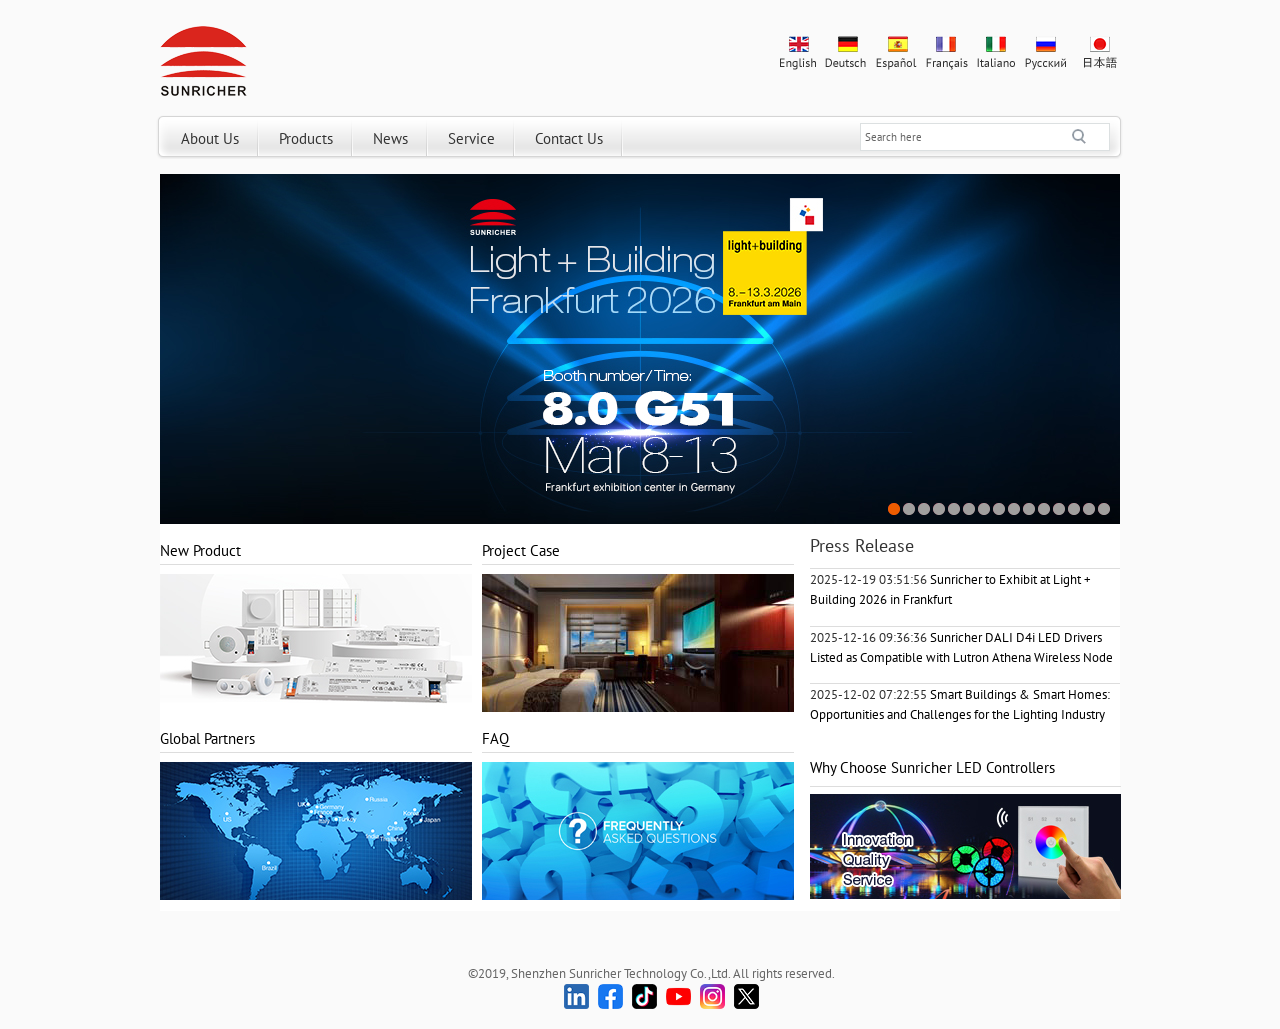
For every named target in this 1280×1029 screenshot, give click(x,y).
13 (1074, 509)
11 (1044, 509)
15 (1104, 509)
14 (1089, 509)
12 (1059, 509)
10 (1029, 509)
